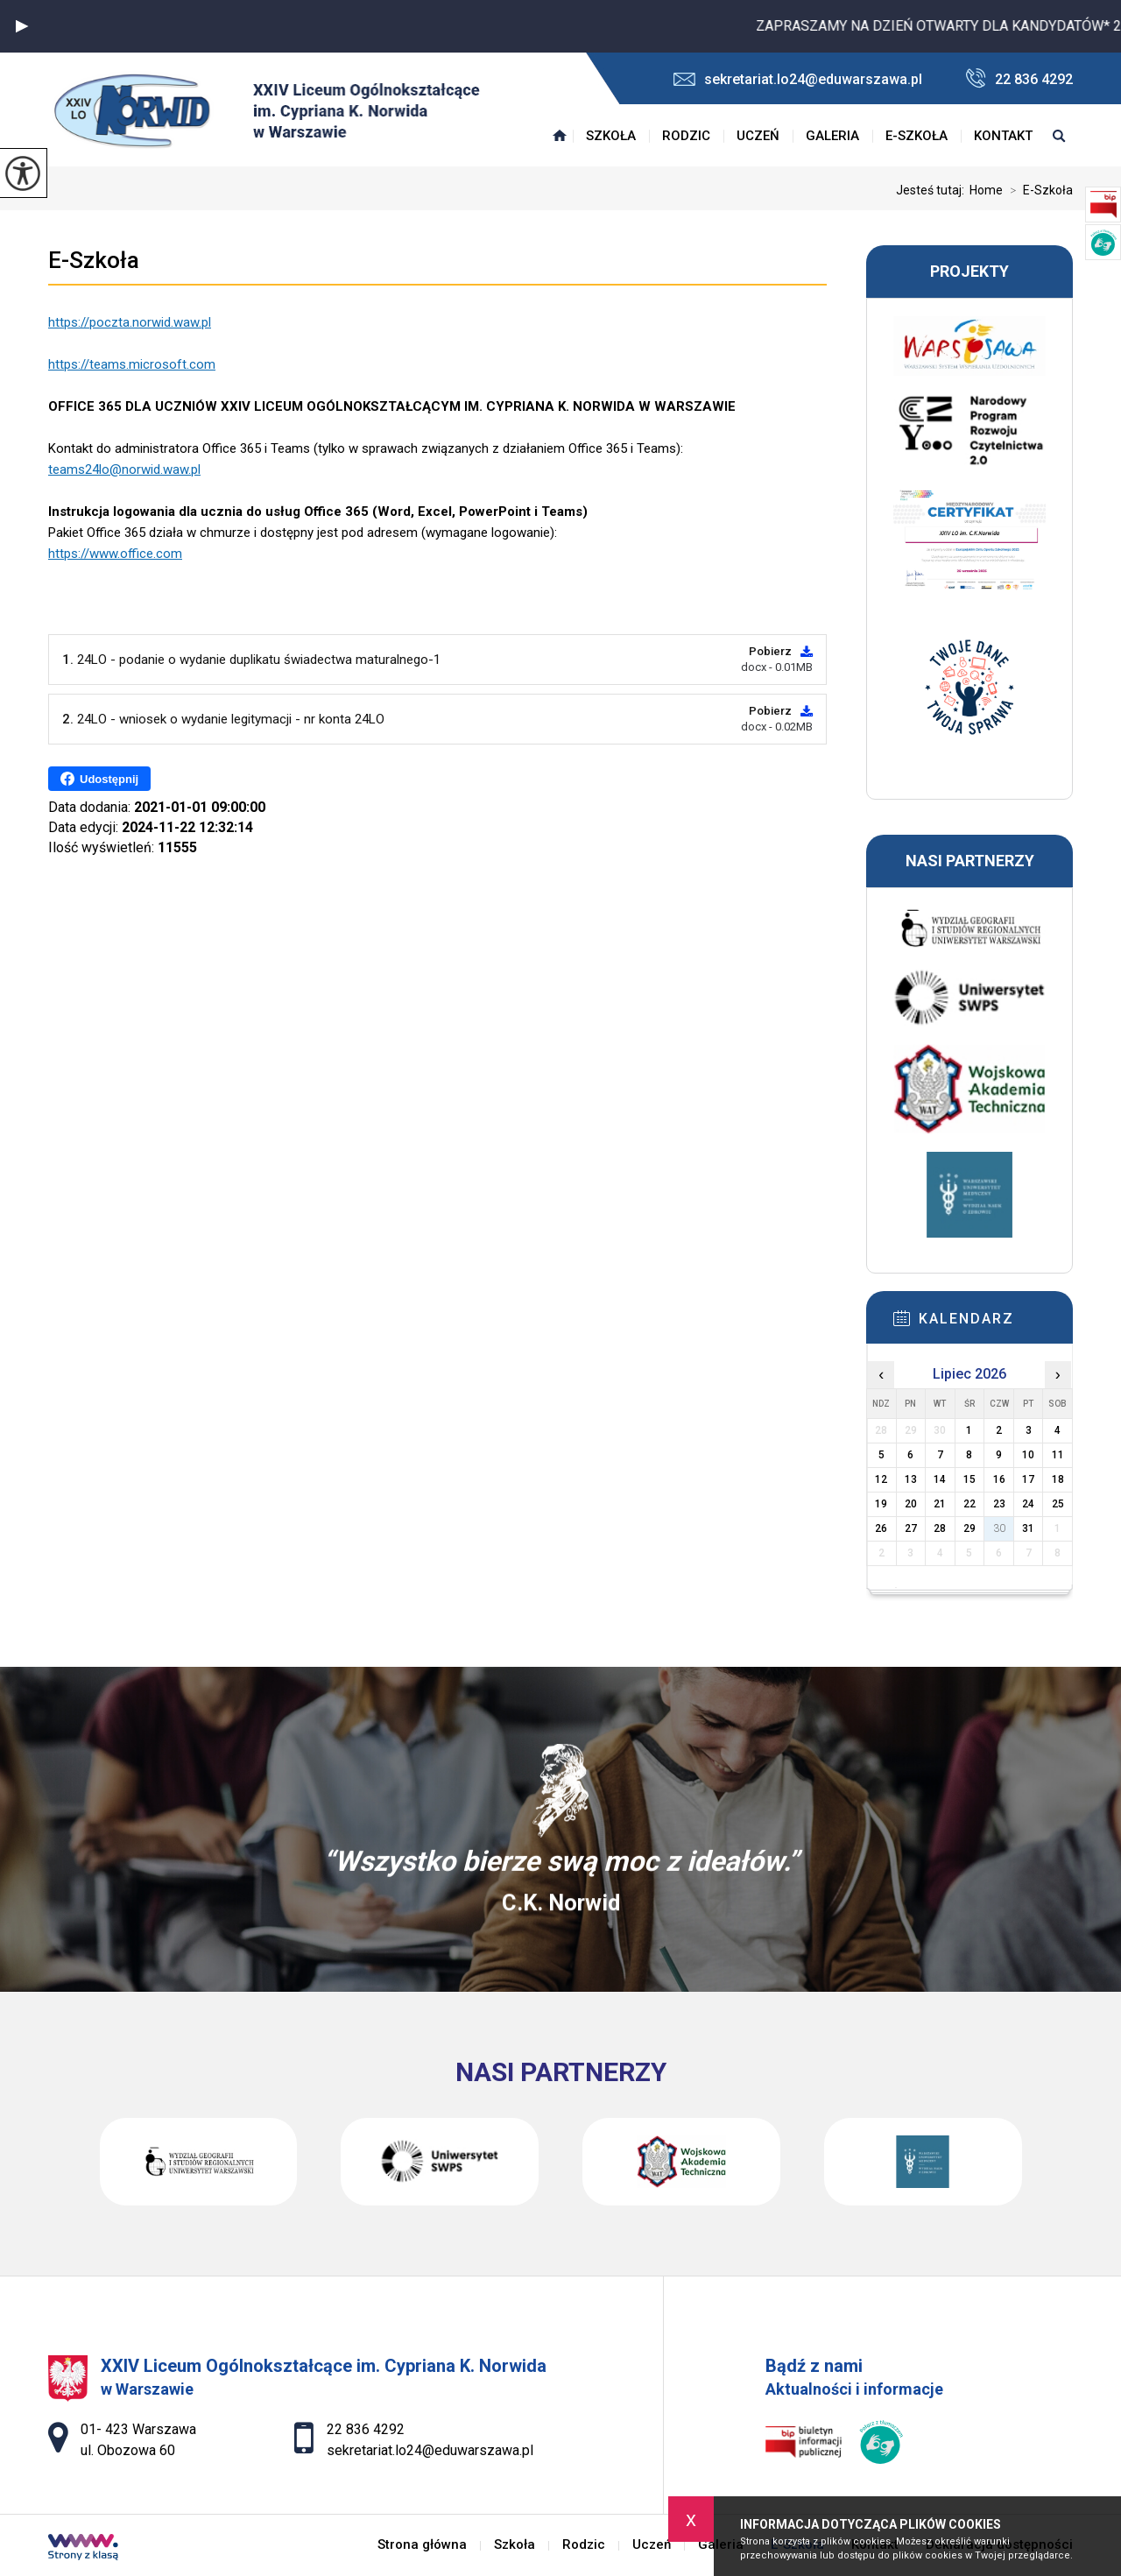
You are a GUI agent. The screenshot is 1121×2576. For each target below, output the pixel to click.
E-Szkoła (916, 136)
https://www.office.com (115, 553)
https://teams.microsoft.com (131, 364)
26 (881, 1528)
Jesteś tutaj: (932, 190)
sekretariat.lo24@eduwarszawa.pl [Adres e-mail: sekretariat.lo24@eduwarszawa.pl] (430, 2450)
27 (911, 1528)
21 (940, 1504)
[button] (22, 26)
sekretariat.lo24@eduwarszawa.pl (797, 79)
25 (1058, 1504)
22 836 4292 (1019, 78)
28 (940, 1528)
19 (881, 1504)
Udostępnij (99, 779)
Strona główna (559, 135)
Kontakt (1003, 136)
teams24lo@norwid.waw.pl (124, 469)
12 (881, 1479)
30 (999, 1528)
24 (1028, 1504)
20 (911, 1504)
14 (940, 1479)
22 (969, 1504)
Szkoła (611, 136)
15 (969, 1479)
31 (1028, 1528)
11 (1058, 1455)
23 (999, 1504)
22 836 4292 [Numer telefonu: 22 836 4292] (366, 2429)
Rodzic (686, 136)
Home (986, 190)
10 (1028, 1455)
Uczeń (758, 136)
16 (999, 1479)
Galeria (832, 136)
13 (911, 1479)
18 (1058, 1479)
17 (1028, 1479)
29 (969, 1528)
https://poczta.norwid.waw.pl (129, 322)
